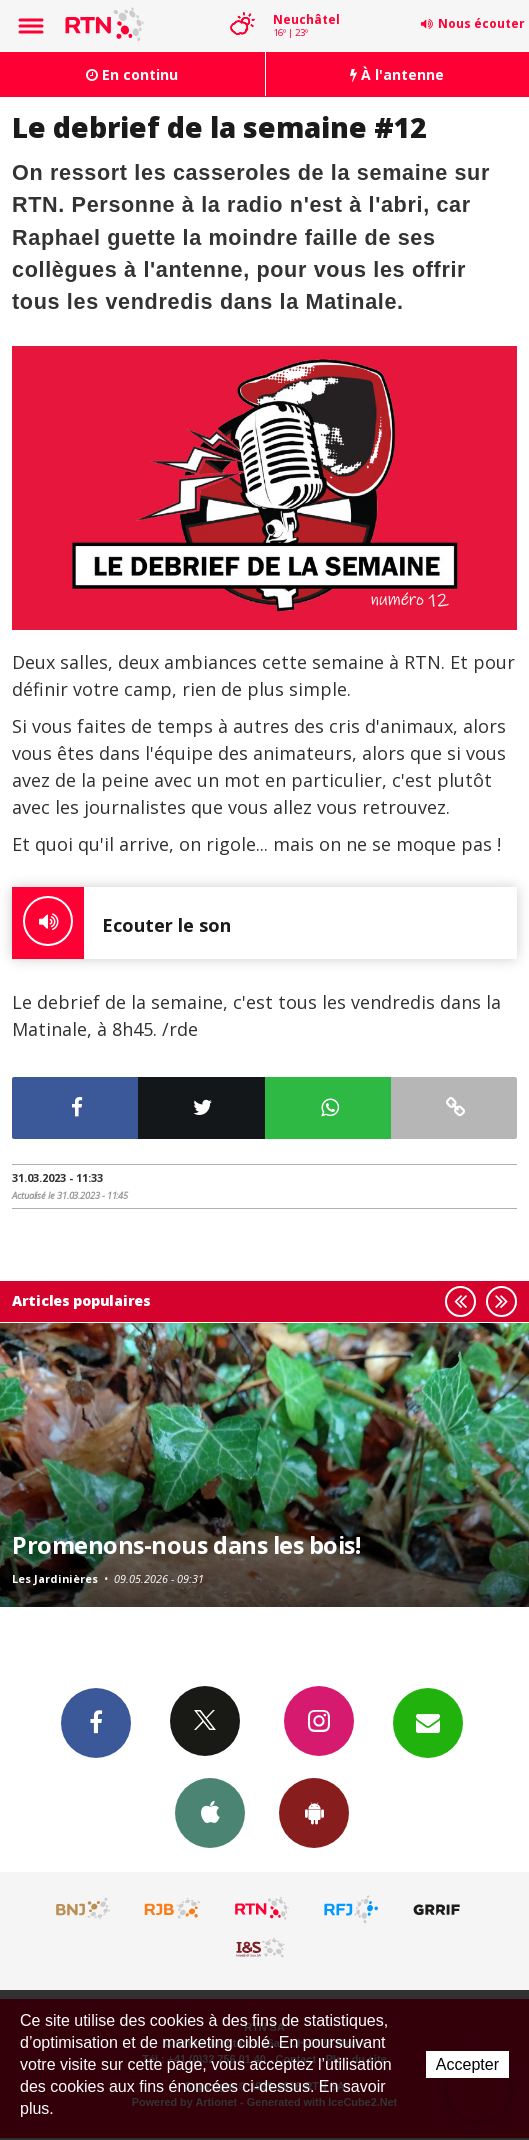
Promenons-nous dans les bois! (186, 1545)
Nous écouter (481, 23)
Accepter (467, 2064)
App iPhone (210, 1812)
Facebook (96, 1722)
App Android (314, 1812)
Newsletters (428, 1722)
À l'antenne (397, 74)
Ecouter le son (121, 923)
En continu (132, 74)
